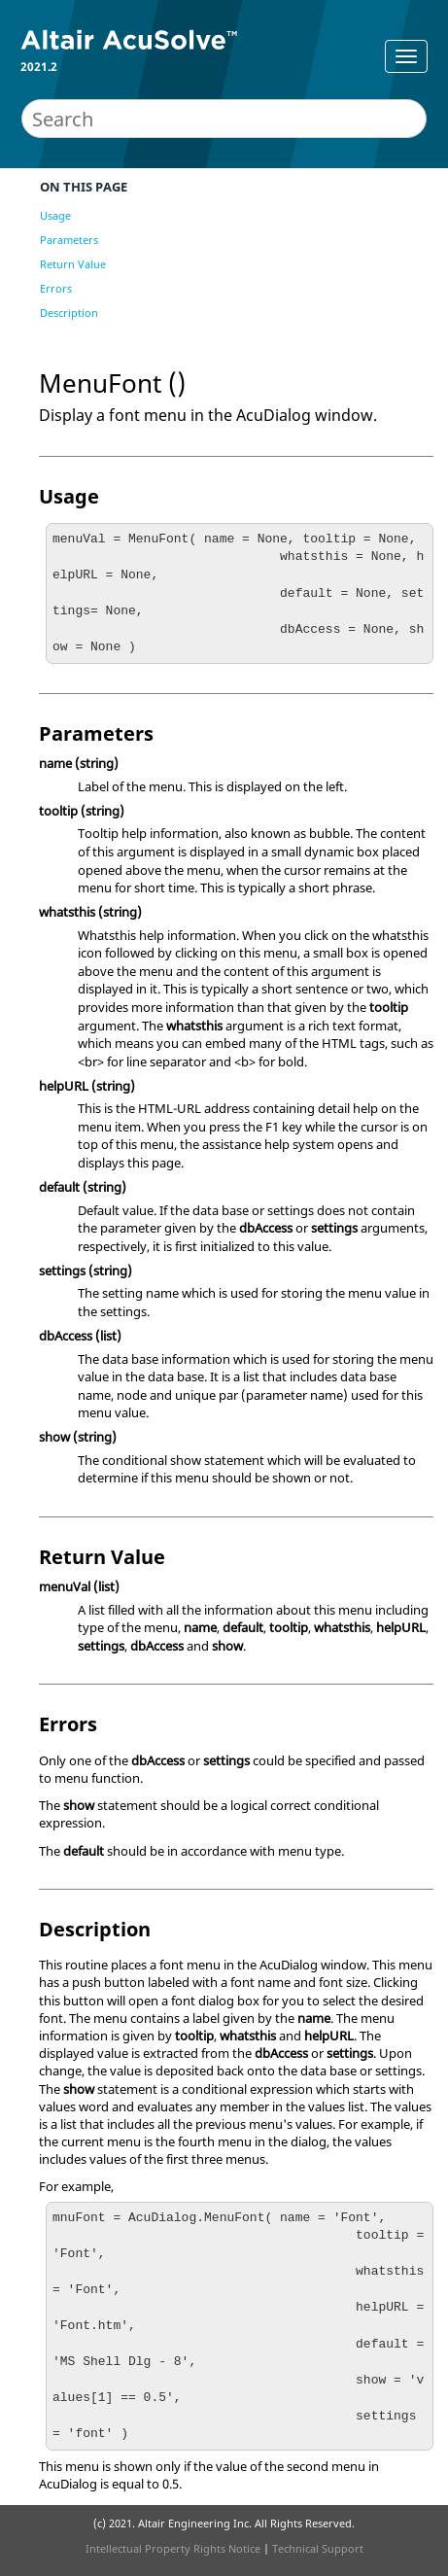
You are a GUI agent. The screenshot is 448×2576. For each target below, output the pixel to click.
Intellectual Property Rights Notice (173, 2548)
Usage (55, 215)
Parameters (69, 239)
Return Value (73, 264)
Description (69, 312)
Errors (56, 288)
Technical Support (317, 2548)
